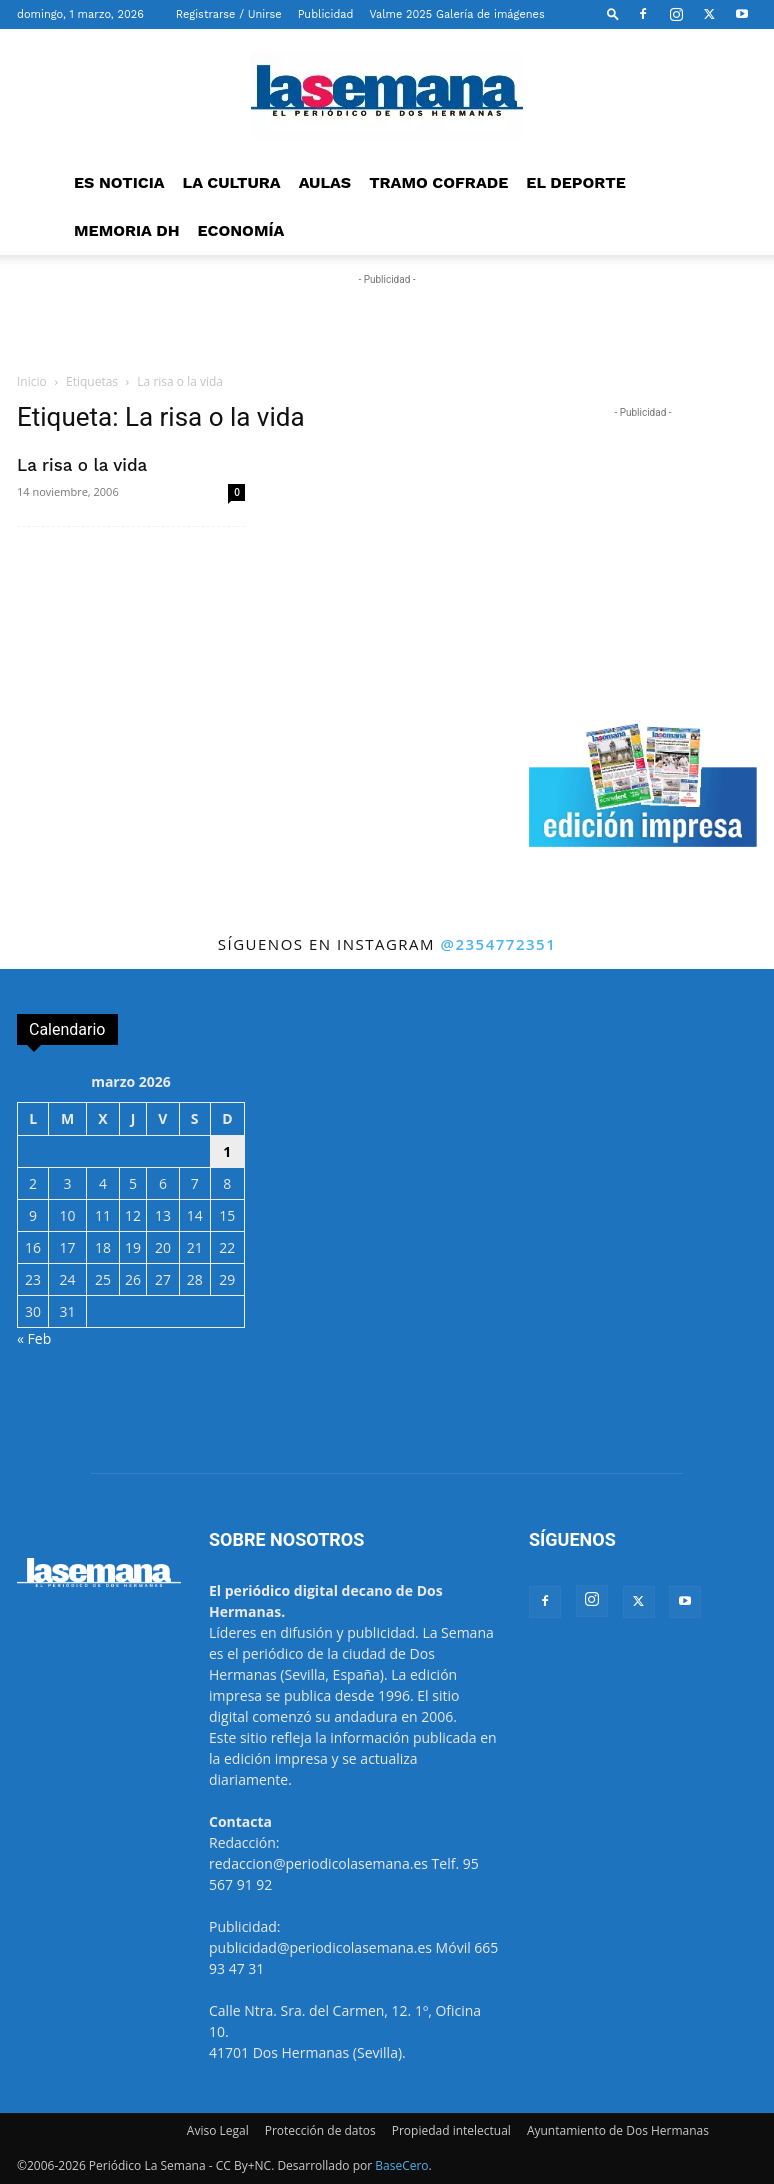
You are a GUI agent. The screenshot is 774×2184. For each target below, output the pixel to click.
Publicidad (326, 14)
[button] (613, 13)
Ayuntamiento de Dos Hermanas (618, 2130)
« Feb (34, 1338)
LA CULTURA (232, 182)
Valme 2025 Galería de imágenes (456, 14)
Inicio (32, 381)
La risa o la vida (82, 465)
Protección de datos (320, 2130)
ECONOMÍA (241, 230)
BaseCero (401, 2165)
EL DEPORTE (575, 182)
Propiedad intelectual (451, 2130)
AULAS (325, 182)
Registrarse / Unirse (229, 14)
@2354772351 (498, 944)
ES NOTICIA (119, 182)
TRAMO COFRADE (438, 182)
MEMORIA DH (127, 230)
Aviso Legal (218, 2130)
